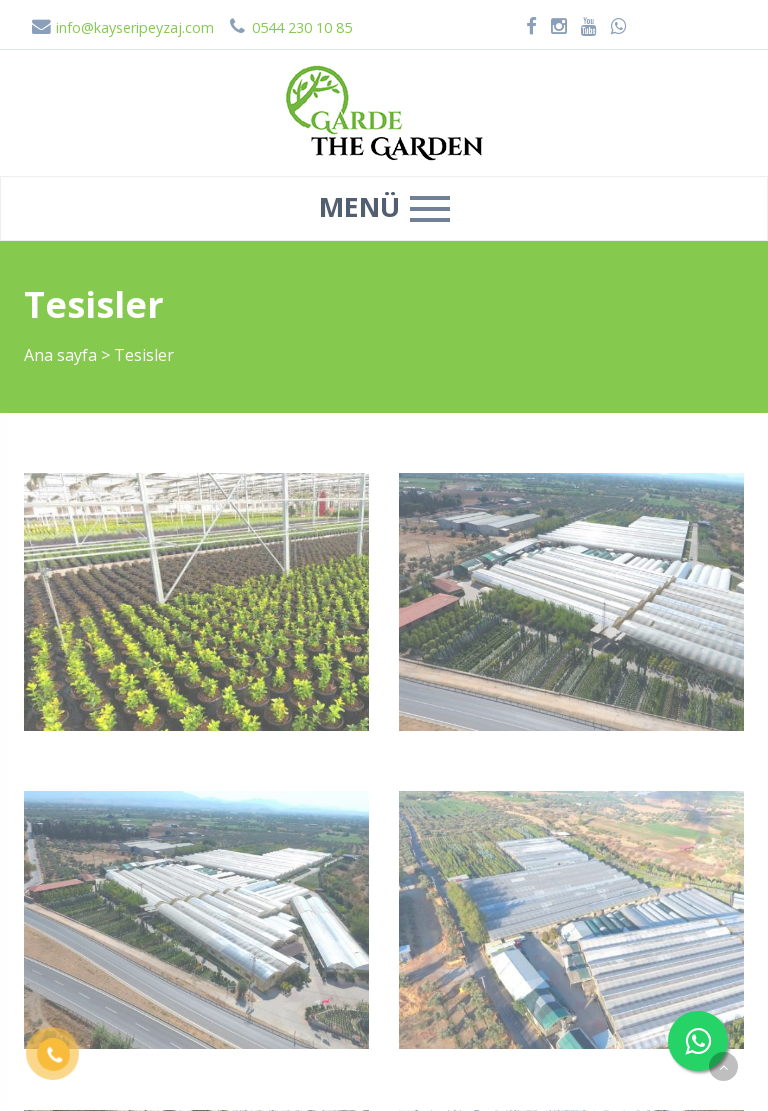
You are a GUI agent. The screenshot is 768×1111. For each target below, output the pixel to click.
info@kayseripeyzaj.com (123, 27)
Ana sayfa (60, 355)
